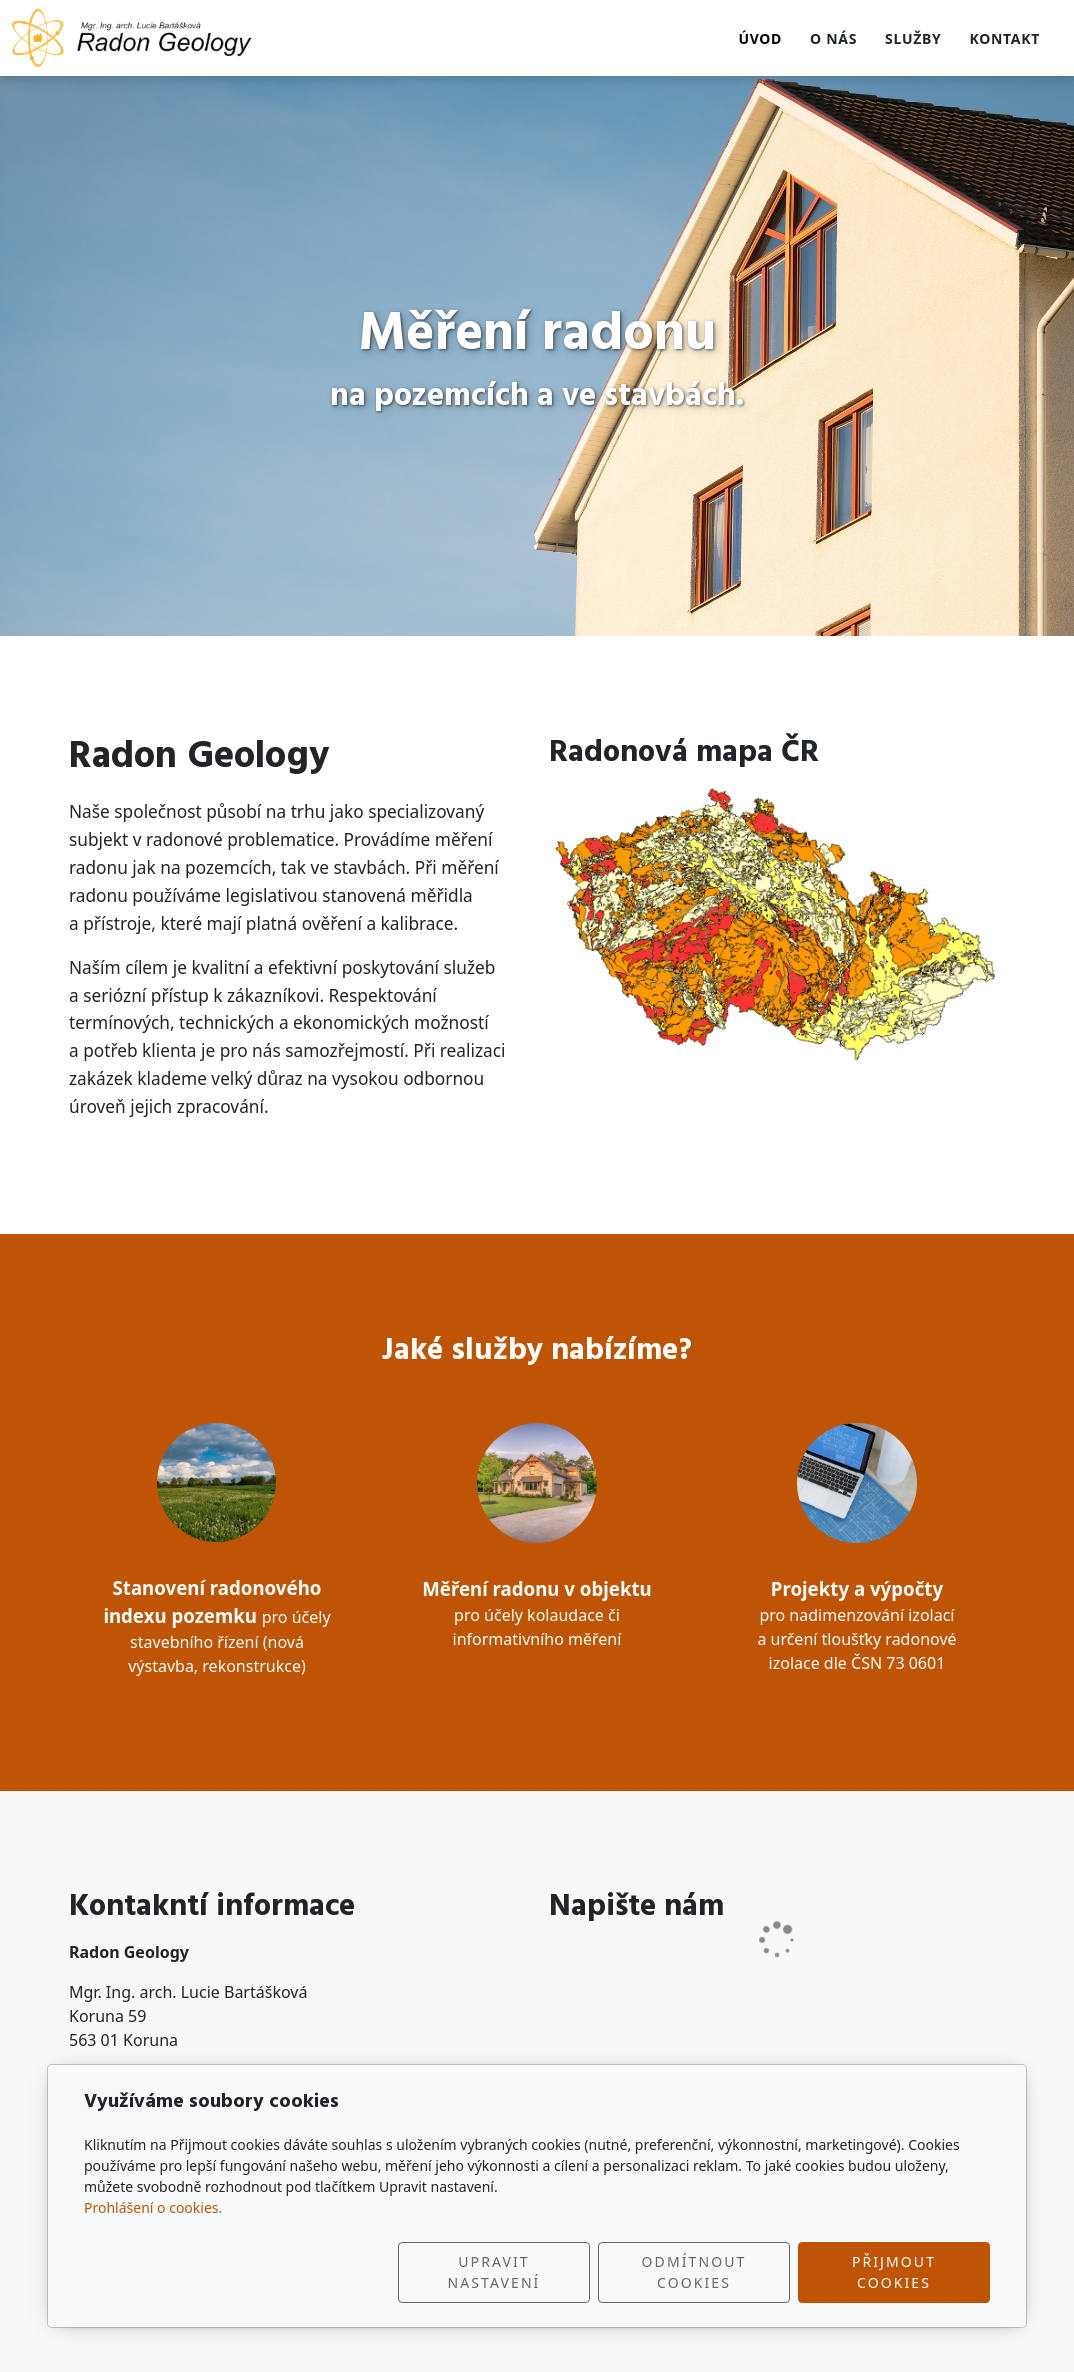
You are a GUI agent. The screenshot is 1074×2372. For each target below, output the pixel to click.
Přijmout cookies (894, 2272)
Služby (913, 38)
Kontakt (1004, 38)
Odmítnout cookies (694, 2272)
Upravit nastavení (494, 2272)
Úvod (760, 38)
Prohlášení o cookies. (153, 2207)
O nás (833, 38)
